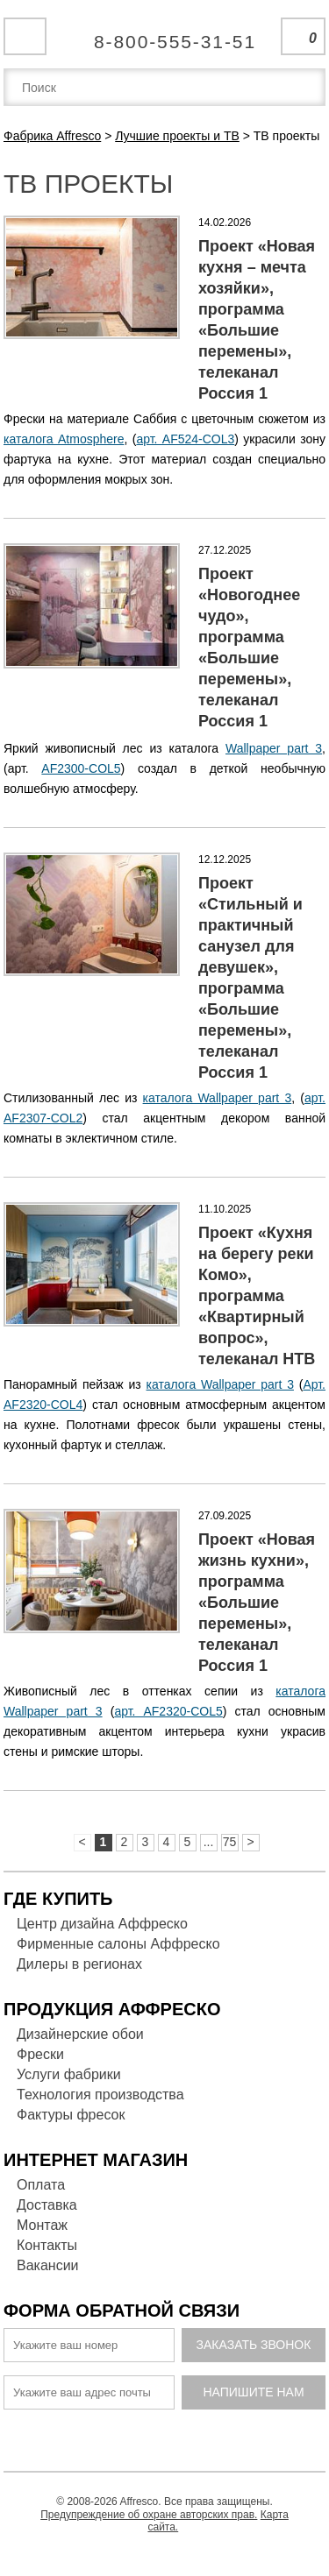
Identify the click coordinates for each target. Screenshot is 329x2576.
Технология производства (100, 2094)
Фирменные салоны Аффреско (118, 1943)
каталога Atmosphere (64, 439)
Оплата (41, 2184)
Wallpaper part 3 (273, 748)
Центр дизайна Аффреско (102, 1923)
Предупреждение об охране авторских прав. (148, 2515)
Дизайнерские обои (80, 2034)
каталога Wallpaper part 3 (217, 1098)
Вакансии (48, 2265)
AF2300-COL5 (80, 768)
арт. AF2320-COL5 (168, 1711)
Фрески (40, 2054)
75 (230, 1842)
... (209, 1842)
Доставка (47, 2204)
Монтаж (42, 2225)
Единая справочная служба (164, 35)
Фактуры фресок (71, 2114)
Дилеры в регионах (79, 1964)
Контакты (47, 2245)
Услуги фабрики (69, 2074)
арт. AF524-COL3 (185, 439)
